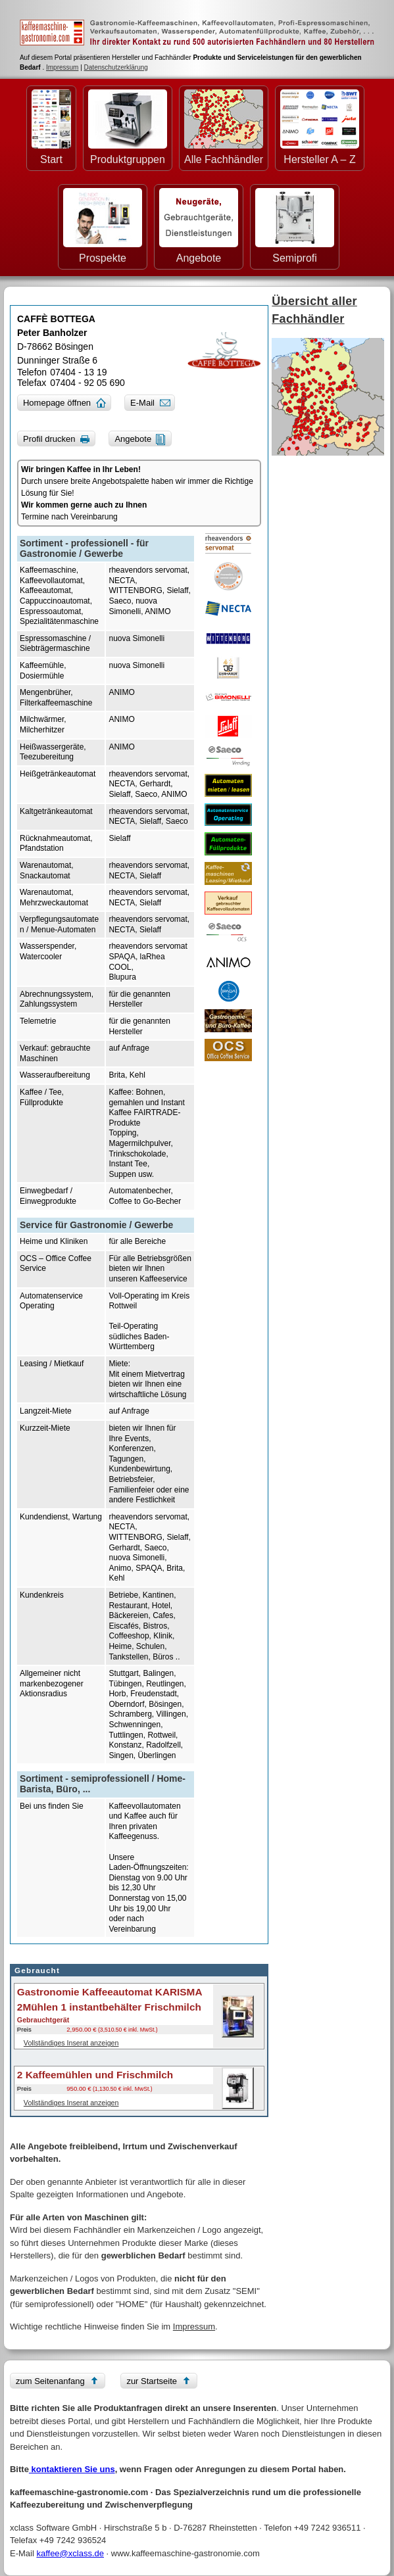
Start (51, 127)
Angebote (198, 226)
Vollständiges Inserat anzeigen (71, 2043)
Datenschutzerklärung (116, 67)
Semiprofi (294, 226)
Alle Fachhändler (223, 127)
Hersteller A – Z (319, 127)
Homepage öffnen (57, 403)
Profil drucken (49, 439)
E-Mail (142, 403)
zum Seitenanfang (50, 2381)
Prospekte (102, 226)
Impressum (62, 67)
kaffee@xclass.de (70, 2553)
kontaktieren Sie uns (72, 2469)
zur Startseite (151, 2381)
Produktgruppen (127, 127)
